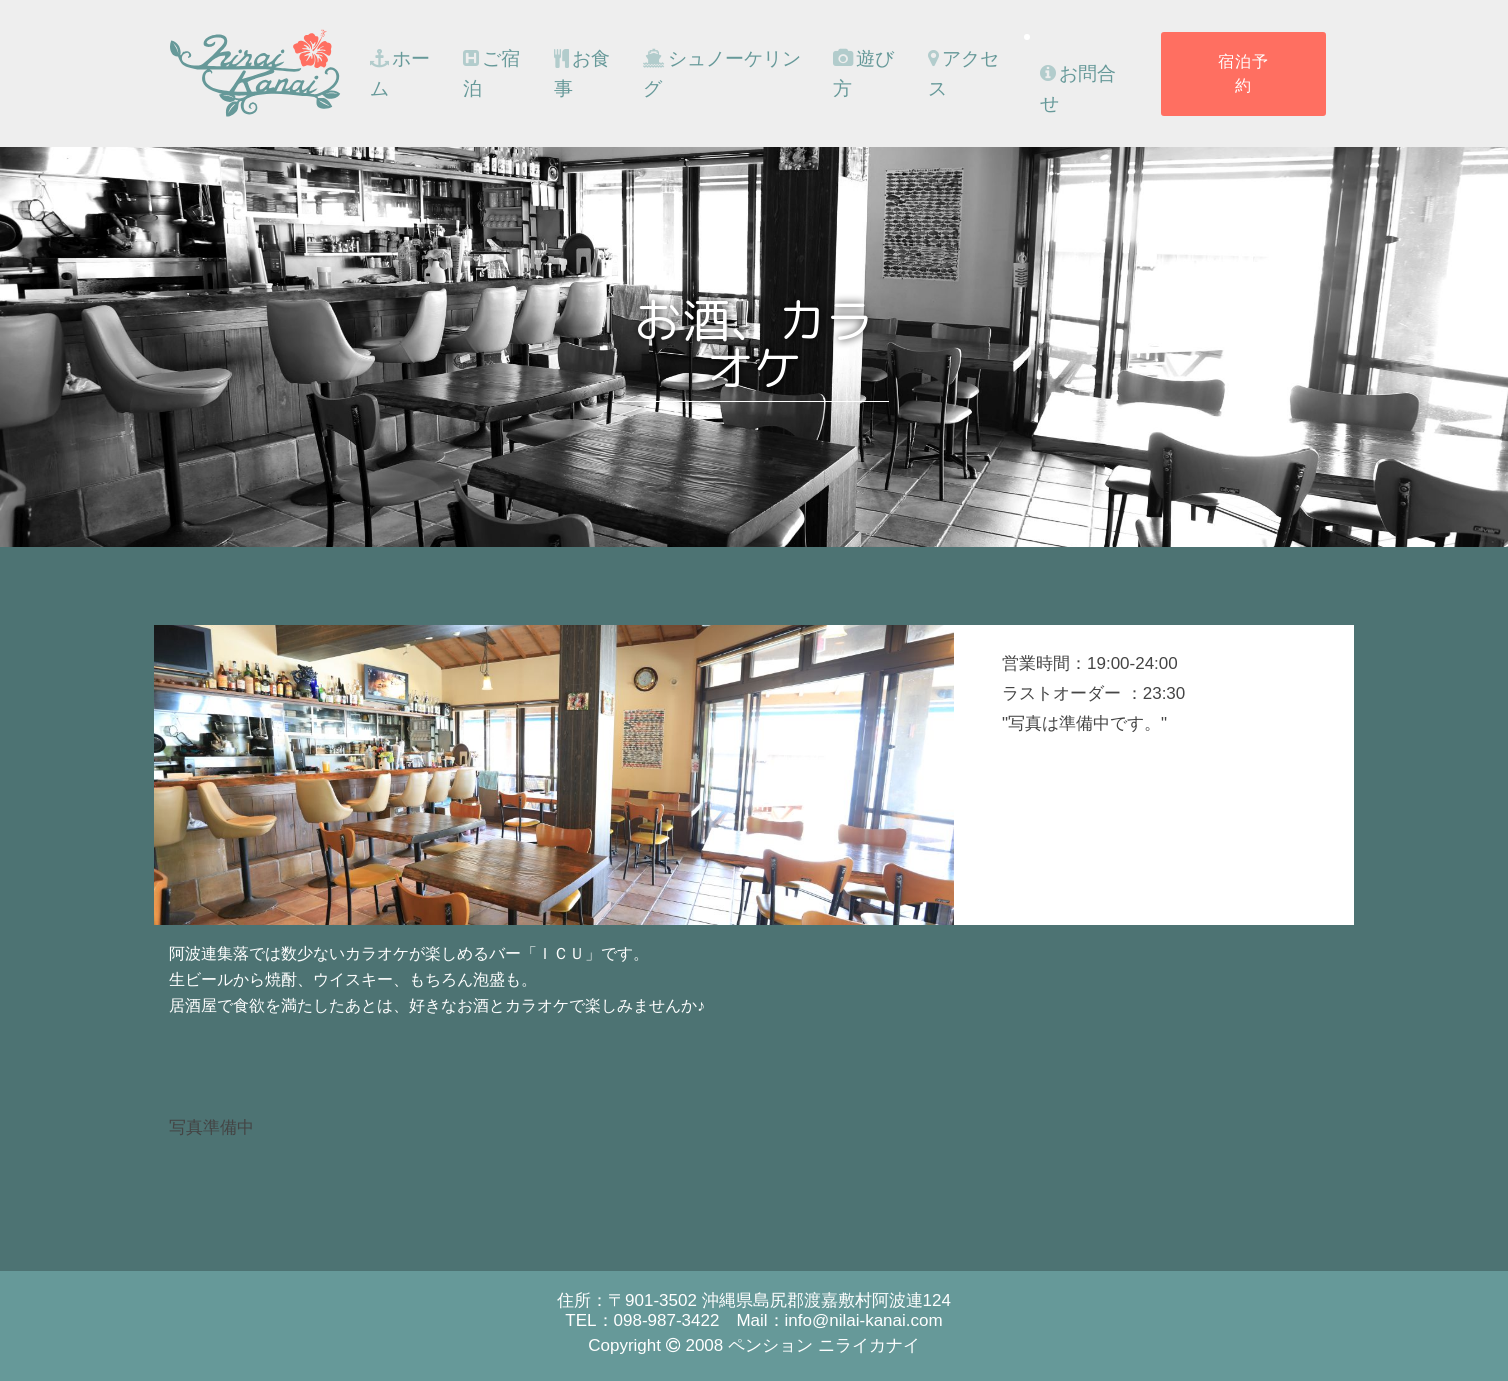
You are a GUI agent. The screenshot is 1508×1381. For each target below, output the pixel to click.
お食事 (582, 73)
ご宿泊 (491, 73)
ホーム (400, 73)
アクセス (963, 73)
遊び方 (863, 73)
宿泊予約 (1243, 73)
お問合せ (1078, 88)
